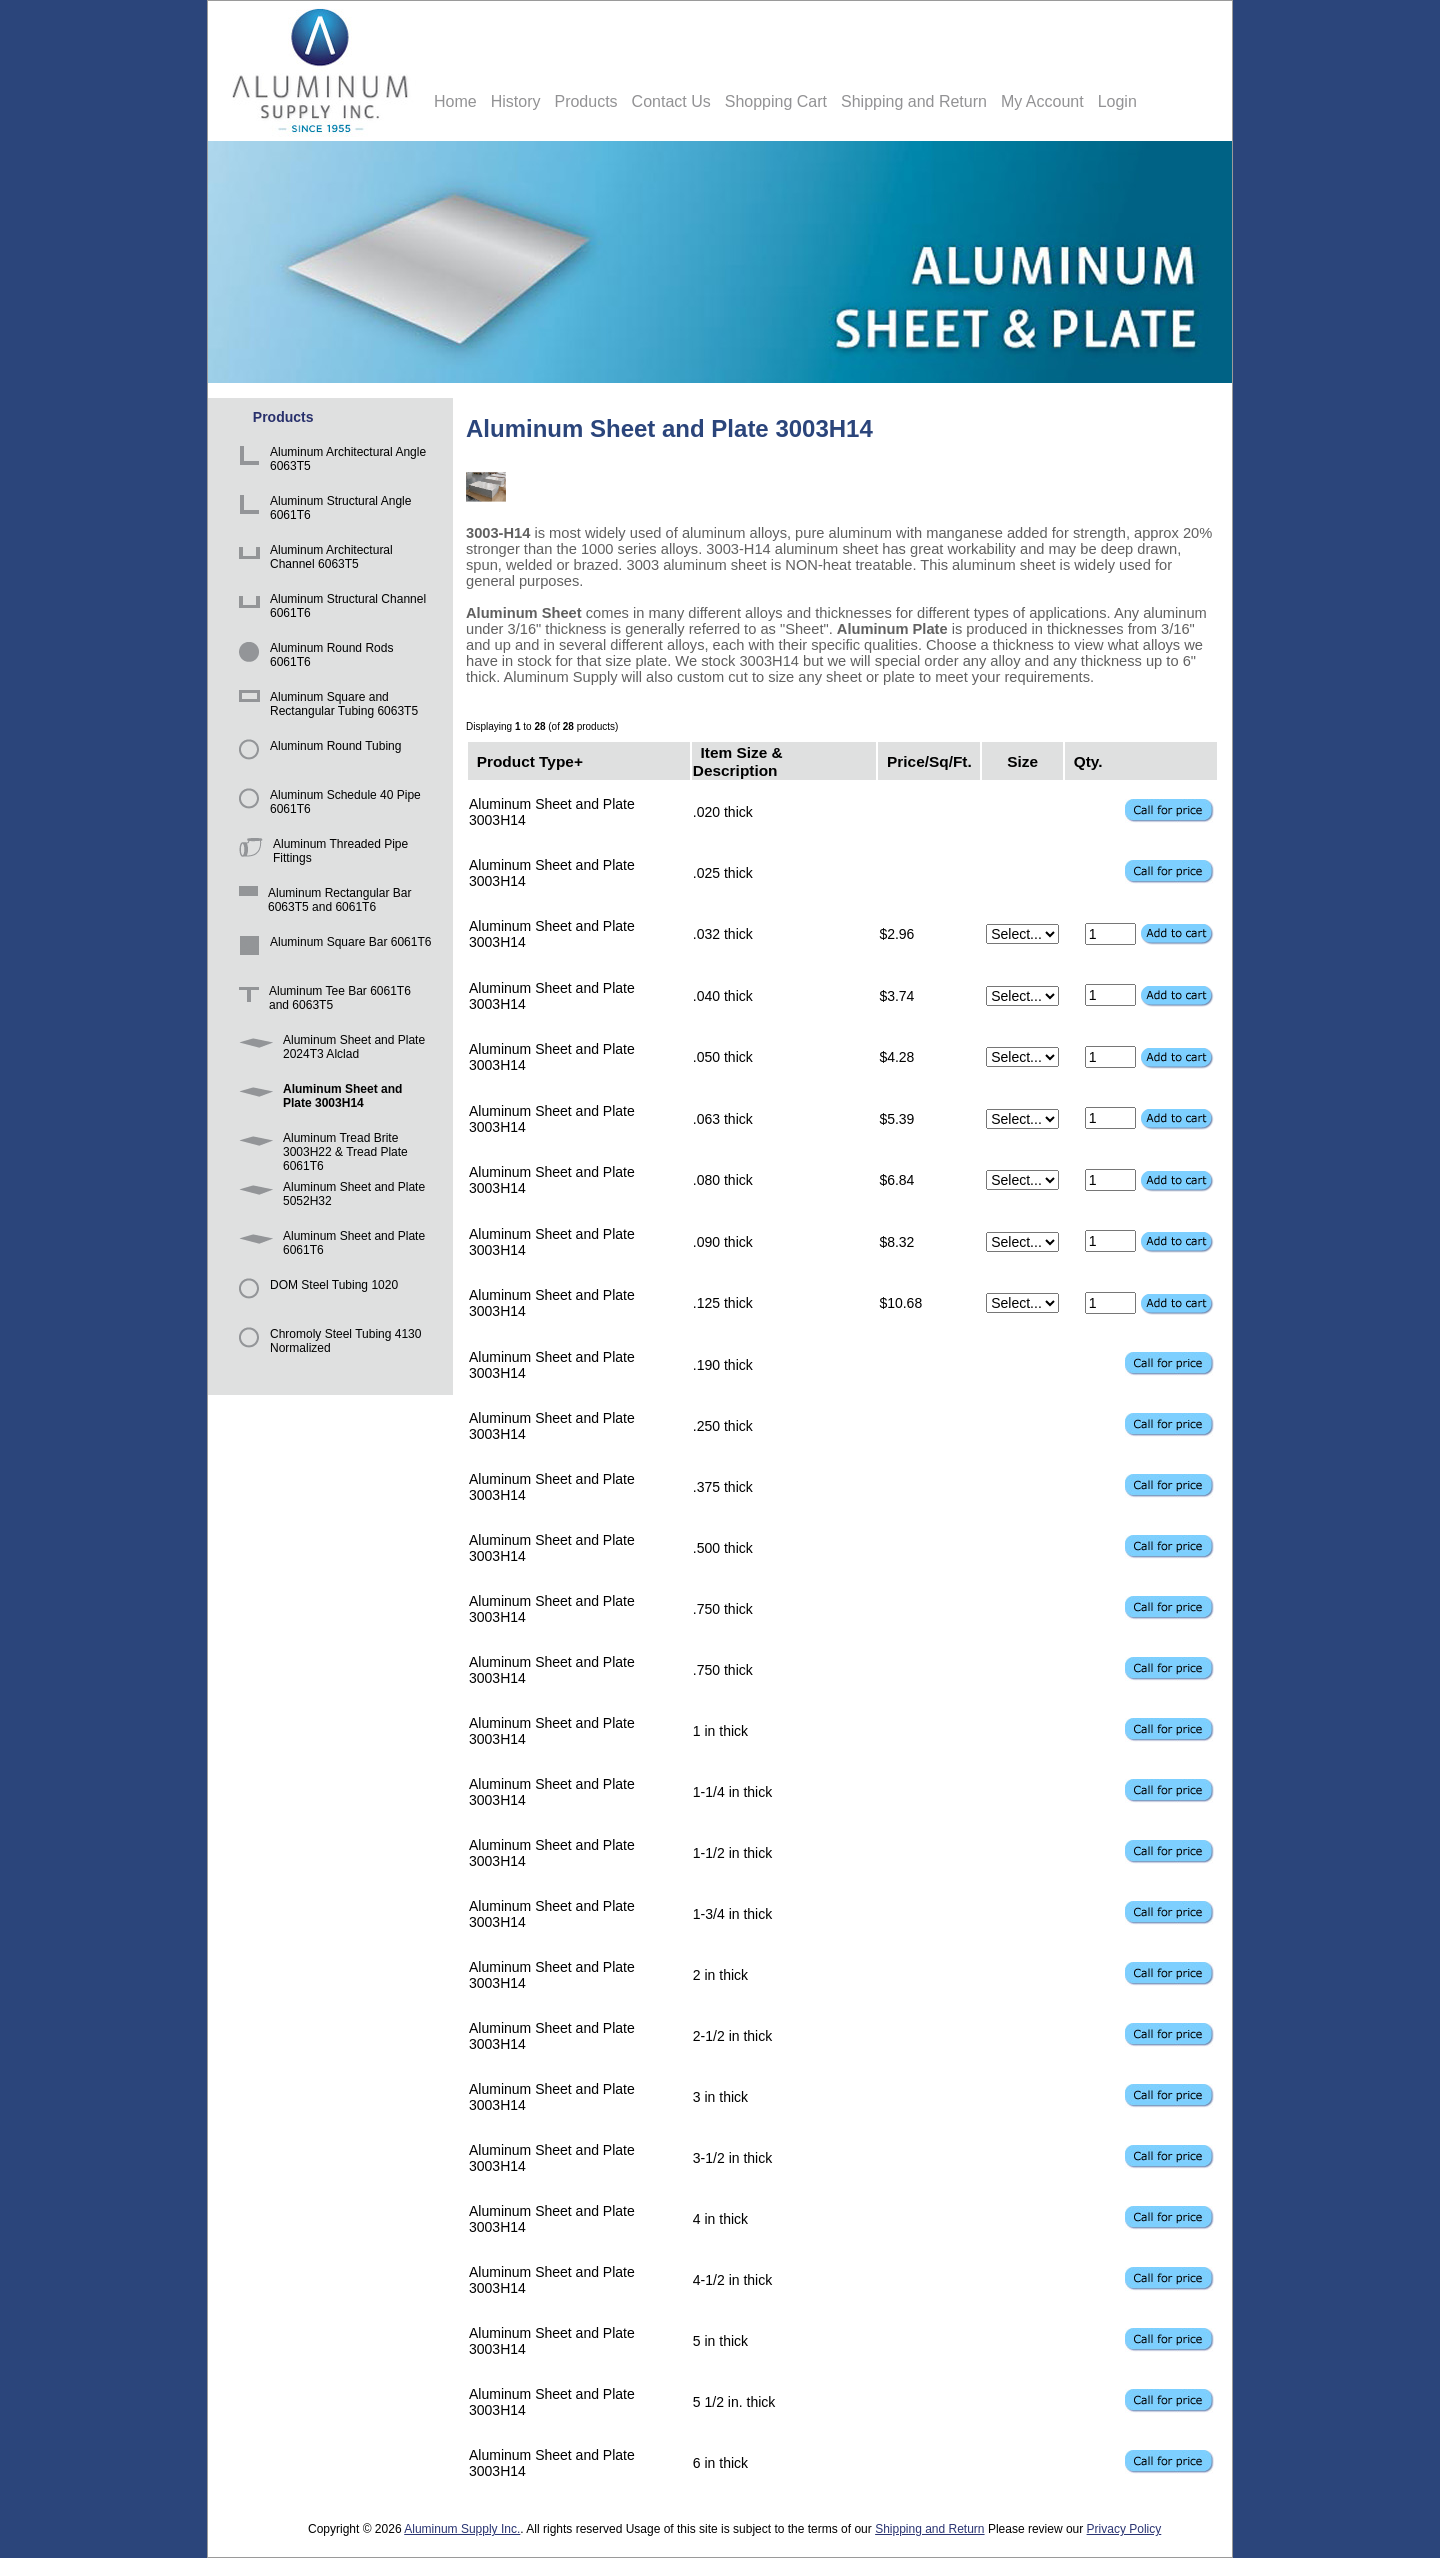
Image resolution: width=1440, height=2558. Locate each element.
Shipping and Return (914, 101)
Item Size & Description (738, 760)
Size (1022, 760)
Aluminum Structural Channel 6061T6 (329, 608)
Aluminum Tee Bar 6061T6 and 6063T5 (321, 1000)
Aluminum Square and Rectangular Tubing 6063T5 (325, 706)
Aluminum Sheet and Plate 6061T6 (328, 1245)
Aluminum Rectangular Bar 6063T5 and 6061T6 (321, 902)
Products (585, 101)
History (516, 101)
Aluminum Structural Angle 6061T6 (321, 510)
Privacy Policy (1124, 2529)
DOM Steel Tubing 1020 (315, 1294)
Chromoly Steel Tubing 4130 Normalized (326, 1343)
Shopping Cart (776, 101)
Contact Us (671, 101)
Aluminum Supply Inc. (462, 2529)
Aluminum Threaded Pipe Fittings (320, 853)
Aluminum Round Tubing (316, 755)
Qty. (1088, 760)
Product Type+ (530, 760)
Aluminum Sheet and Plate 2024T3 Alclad (328, 1049)
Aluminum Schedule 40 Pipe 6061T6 (326, 804)
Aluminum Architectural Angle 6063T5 (329, 461)
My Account (1042, 101)
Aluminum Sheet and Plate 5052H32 (328, 1196)
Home (455, 101)
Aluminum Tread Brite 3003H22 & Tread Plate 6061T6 (320, 1147)
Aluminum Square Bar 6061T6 (331, 951)
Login (1117, 101)
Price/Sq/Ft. (929, 760)
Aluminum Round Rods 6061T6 (312, 657)
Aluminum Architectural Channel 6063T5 (312, 559)
